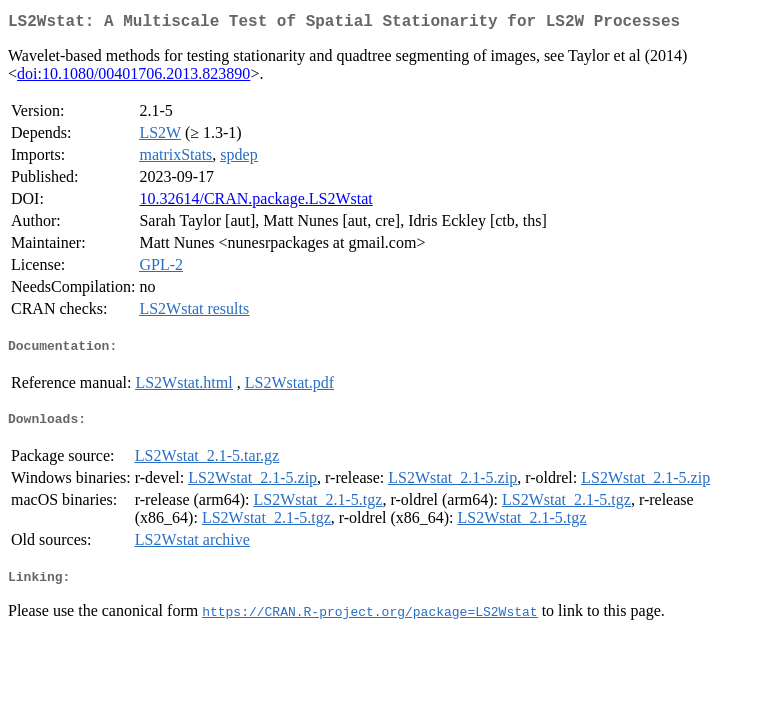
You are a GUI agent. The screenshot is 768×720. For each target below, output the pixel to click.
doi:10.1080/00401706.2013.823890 (133, 77)
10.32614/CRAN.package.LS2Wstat (255, 202)
